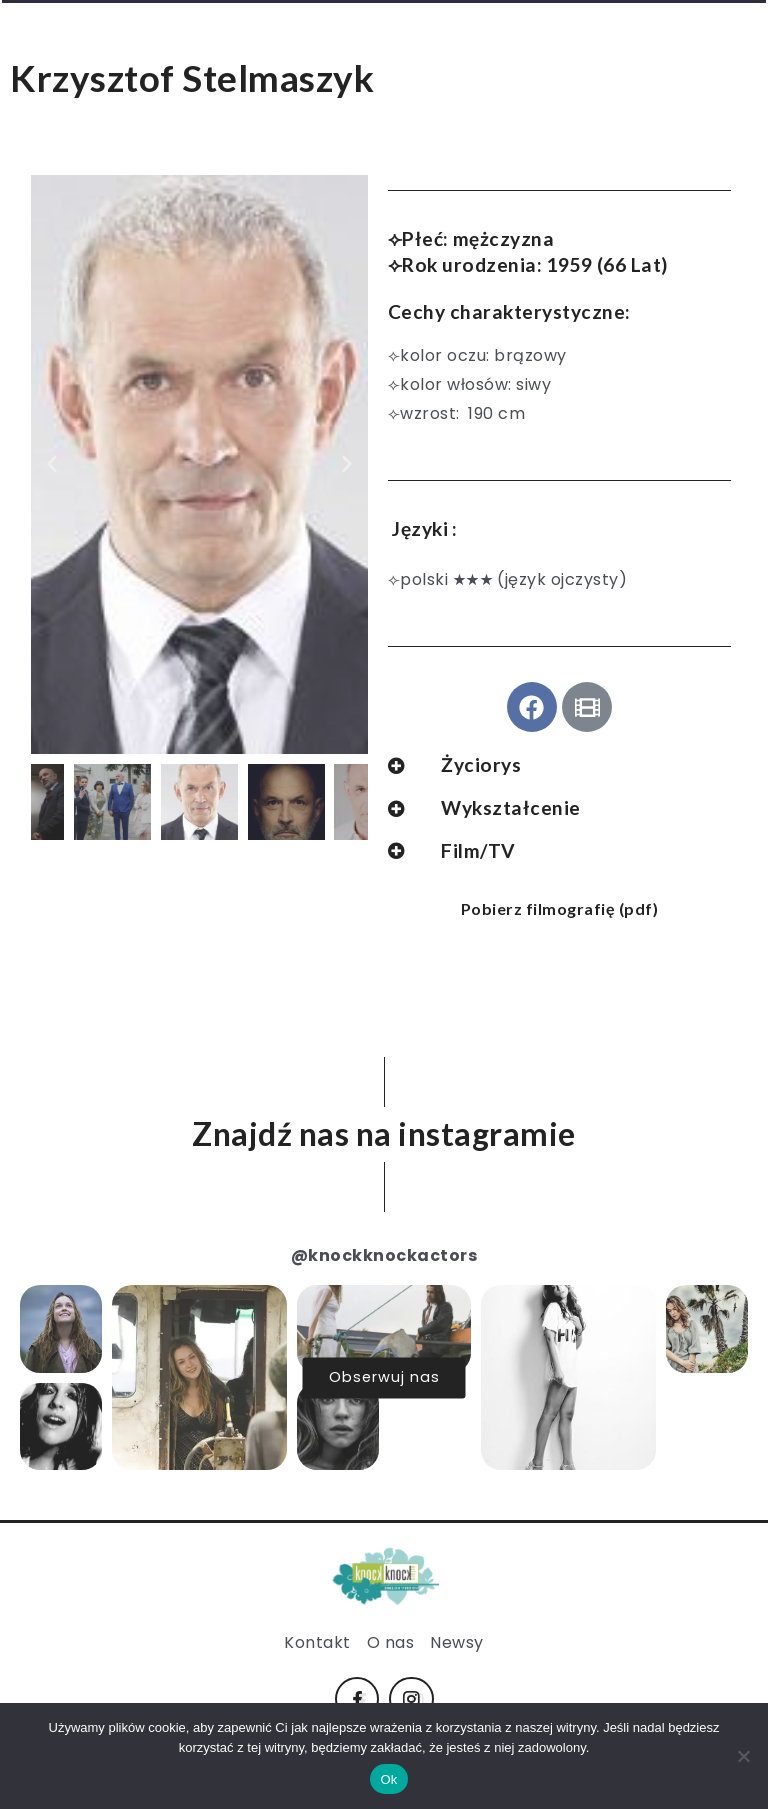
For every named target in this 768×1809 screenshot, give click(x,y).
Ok (388, 1779)
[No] (743, 1756)
